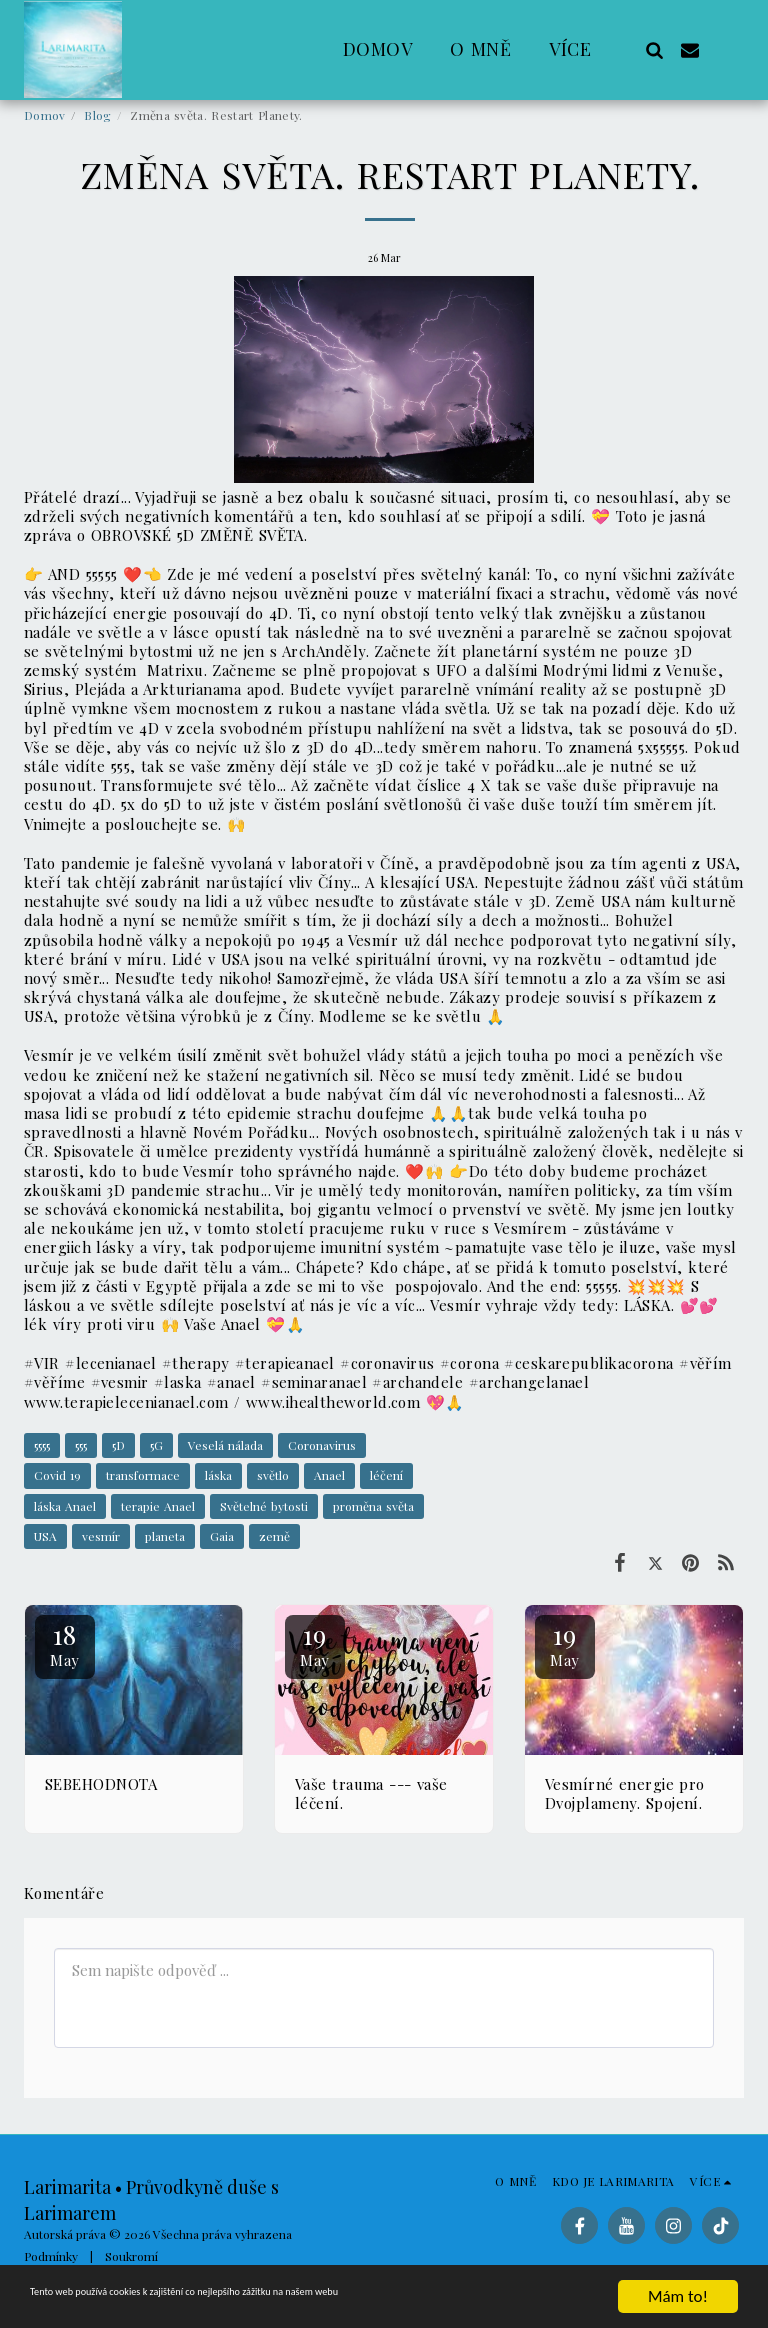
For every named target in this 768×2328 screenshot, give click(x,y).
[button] (654, 49)
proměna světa (373, 1506)
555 (81, 1445)
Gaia (222, 1536)
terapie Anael (158, 1506)
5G (156, 1445)
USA (45, 1536)
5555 (42, 1445)
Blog (97, 115)
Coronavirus (322, 1445)
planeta (165, 1536)
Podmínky (51, 2256)
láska (218, 1475)
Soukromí (131, 2256)
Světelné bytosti (264, 1506)
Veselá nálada (225, 1445)
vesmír (101, 1536)
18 (65, 1643)
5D (118, 1445)
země (274, 1536)
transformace (143, 1475)
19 (315, 1643)
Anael (329, 1475)
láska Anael (65, 1506)
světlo (273, 1475)
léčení (386, 1475)
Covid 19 (57, 1475)
